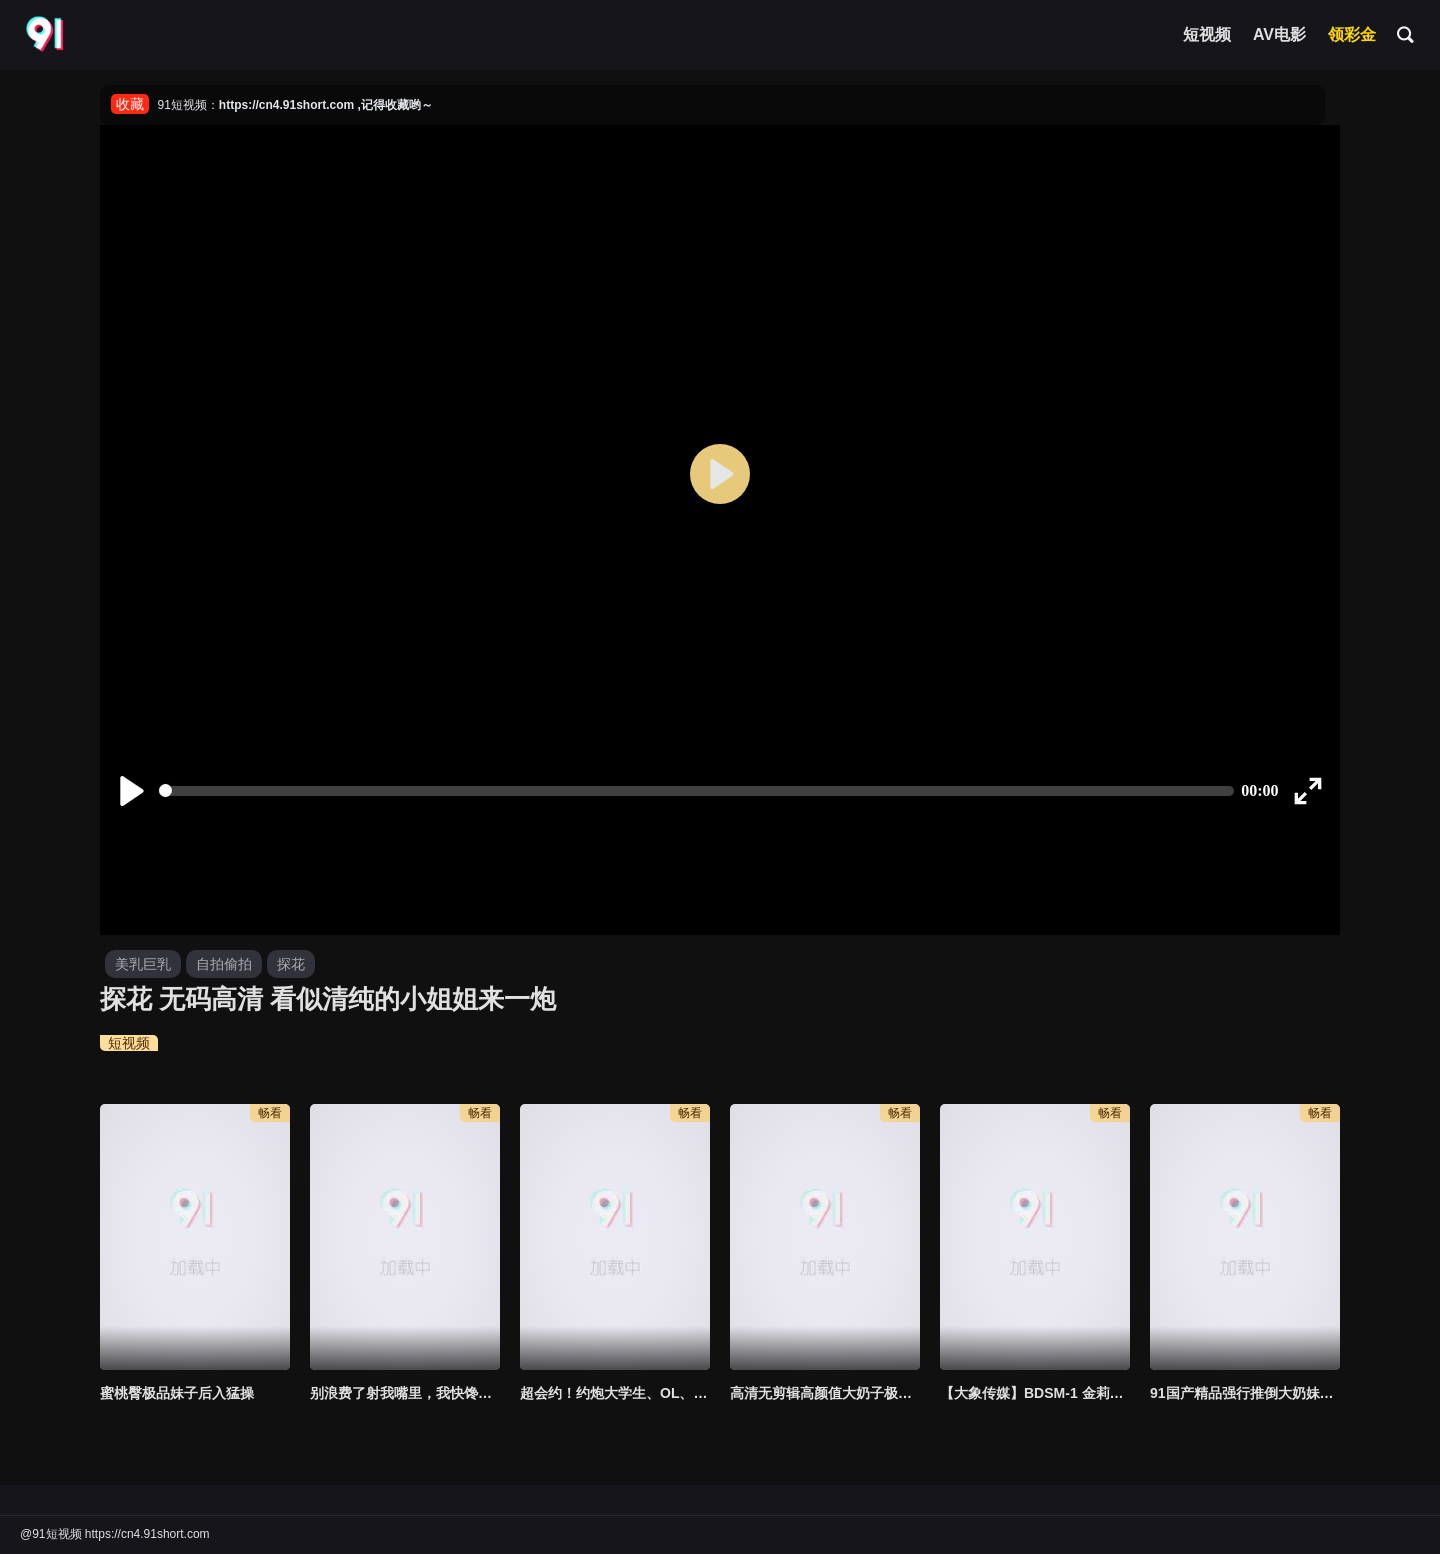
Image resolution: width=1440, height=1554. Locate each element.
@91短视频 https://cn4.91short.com (115, 1534)
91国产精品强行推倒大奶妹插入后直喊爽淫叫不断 (1245, 1393)
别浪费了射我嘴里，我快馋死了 (405, 1393)
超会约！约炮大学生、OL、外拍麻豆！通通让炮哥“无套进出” (615, 1393)
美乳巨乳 (143, 964)
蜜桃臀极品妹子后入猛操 (177, 1393)
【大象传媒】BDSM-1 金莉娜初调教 (1035, 1393)
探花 (291, 964)
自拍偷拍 (224, 964)
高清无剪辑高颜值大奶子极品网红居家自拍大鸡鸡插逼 (825, 1393)
